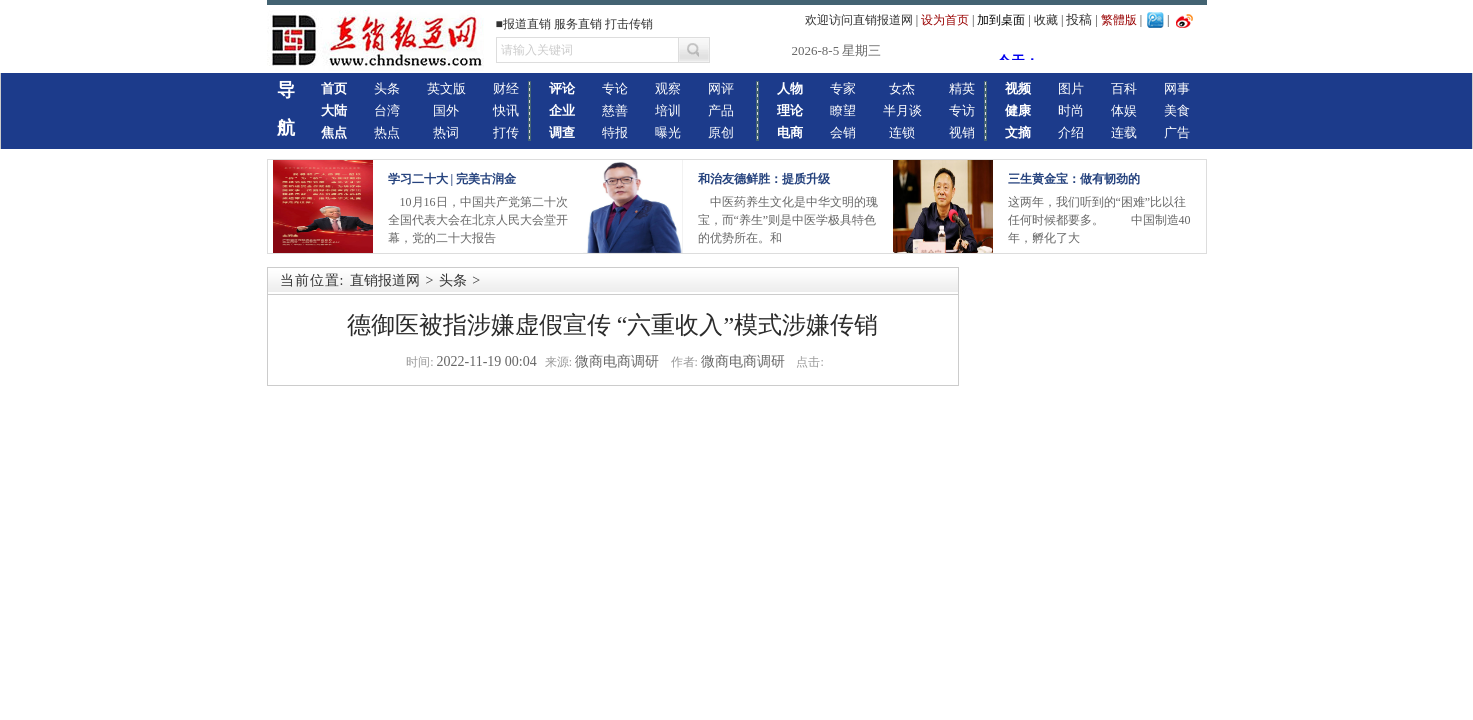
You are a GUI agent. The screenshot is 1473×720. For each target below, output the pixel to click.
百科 (1124, 88)
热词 (446, 132)
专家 (843, 88)
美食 (1177, 110)
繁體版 (1119, 20)
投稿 (1079, 19)
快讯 (506, 110)
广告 (1177, 132)
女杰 (902, 88)
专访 (962, 110)
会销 (843, 132)
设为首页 (945, 20)
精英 (962, 88)
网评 (721, 88)
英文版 (446, 88)
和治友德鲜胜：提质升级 (764, 179)
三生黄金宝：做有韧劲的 (1074, 179)
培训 (668, 110)
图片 (1071, 88)
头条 (387, 88)
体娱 (1124, 110)
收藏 (1046, 20)
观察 (668, 88)
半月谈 (902, 110)
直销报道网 (385, 280)
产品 (721, 110)
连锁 (902, 132)
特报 (615, 132)
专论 (615, 88)
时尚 (1071, 110)
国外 (446, 110)
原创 (721, 132)
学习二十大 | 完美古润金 (452, 179)
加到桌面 (1001, 20)
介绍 (1071, 132)
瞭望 (843, 110)
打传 (506, 132)
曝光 (668, 132)
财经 (506, 88)
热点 (387, 132)
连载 (1124, 132)
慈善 (615, 110)
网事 (1177, 88)
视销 (962, 132)
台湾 (387, 110)
